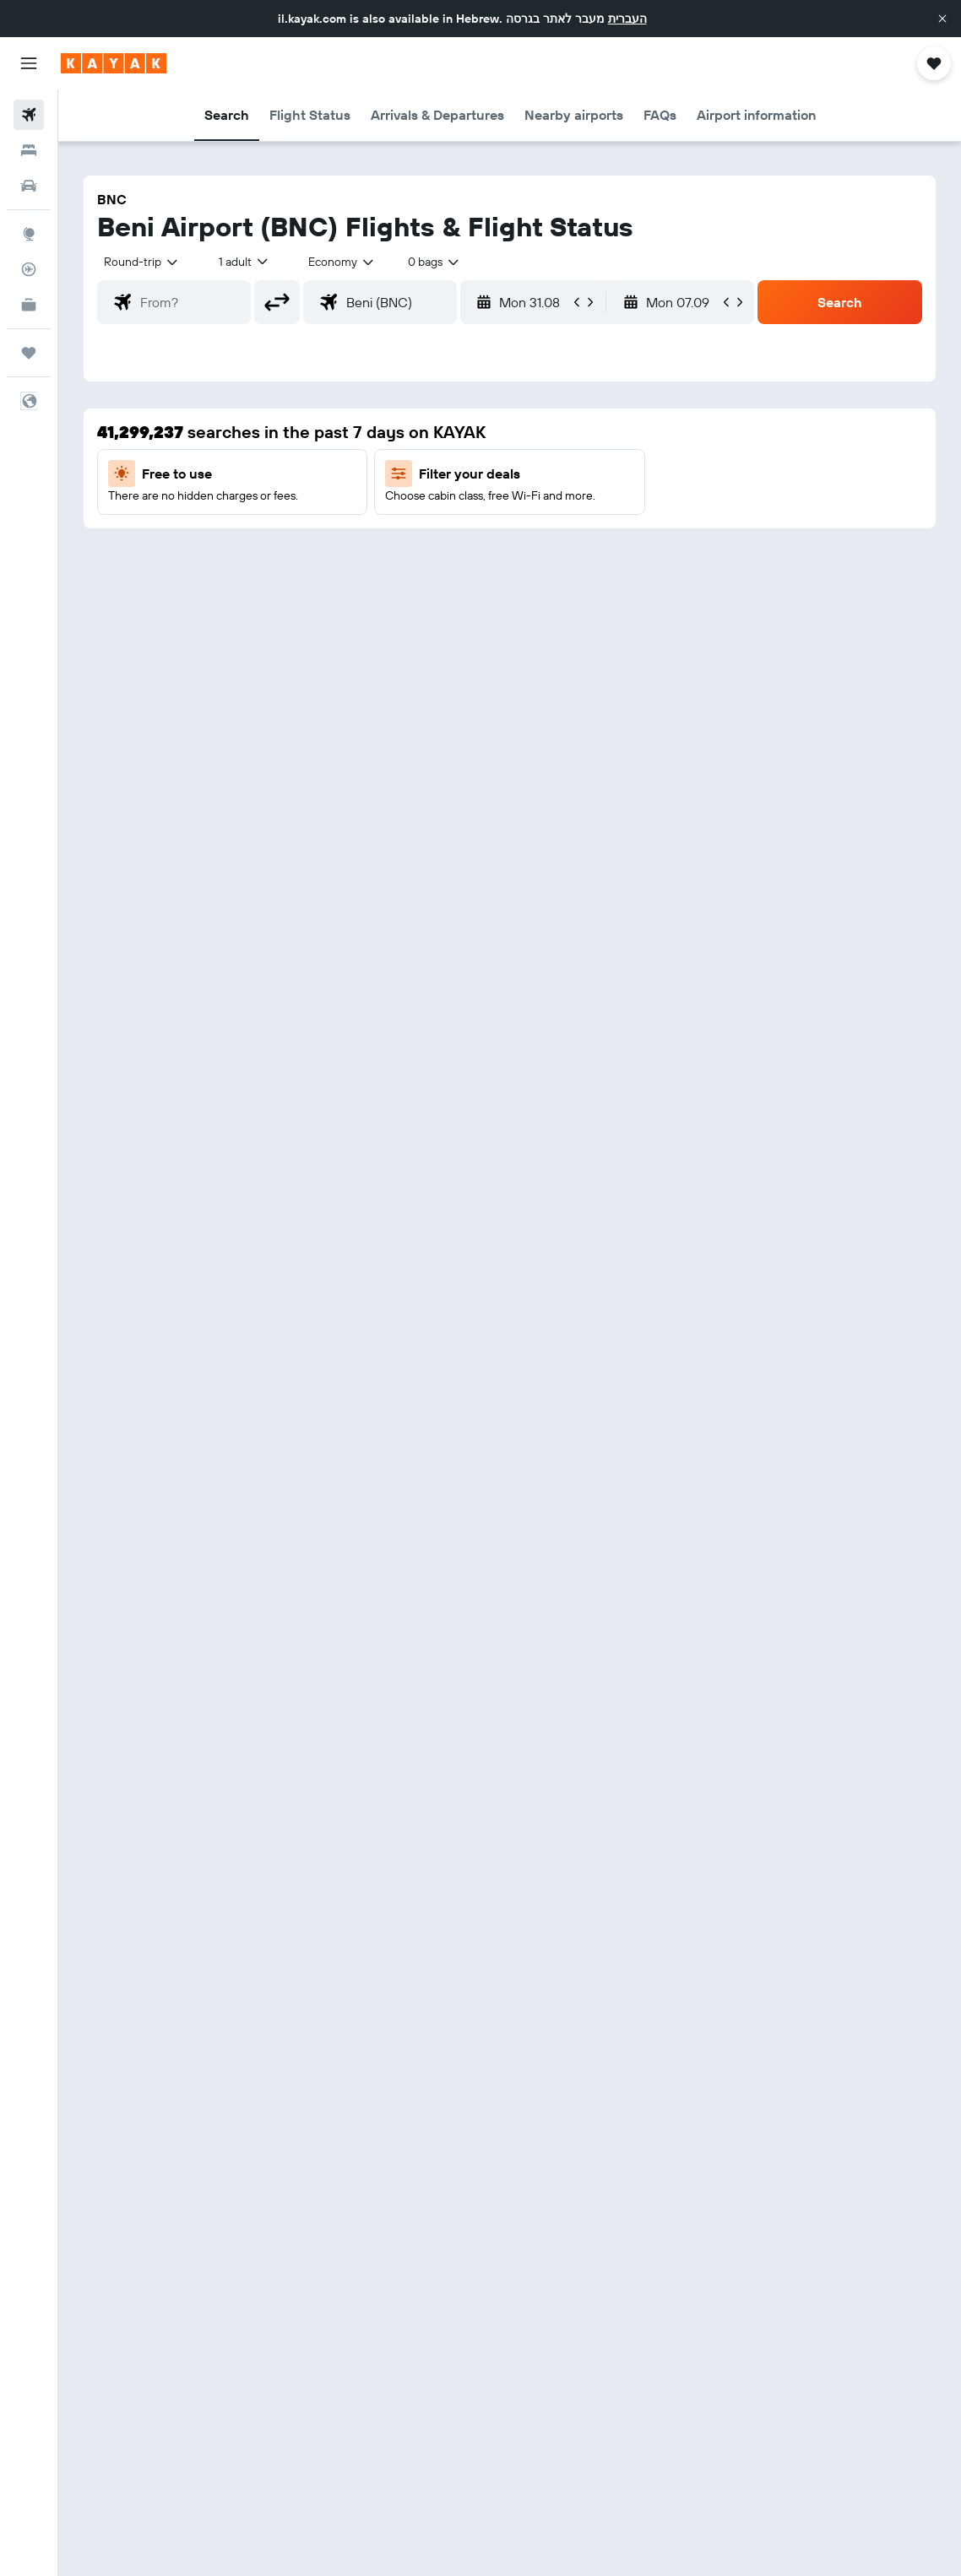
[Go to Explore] (29, 234)
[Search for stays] (29, 150)
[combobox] (342, 261)
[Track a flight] (29, 269)
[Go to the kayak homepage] (113, 63)
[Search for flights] (29, 115)
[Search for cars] (29, 186)
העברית (627, 18)
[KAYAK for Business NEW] (29, 305)
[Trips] (29, 353)
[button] (942, 18)
